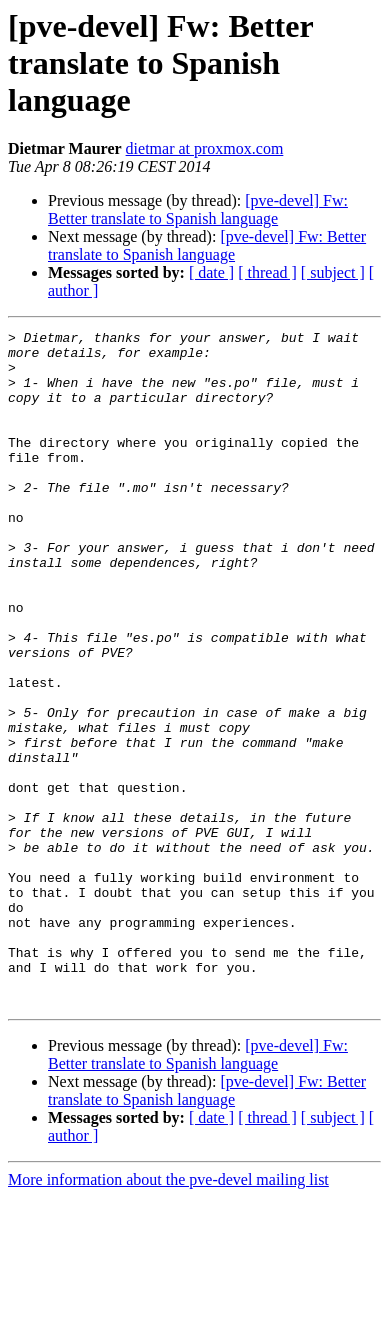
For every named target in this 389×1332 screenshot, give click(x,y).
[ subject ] (333, 272)
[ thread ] (267, 272)
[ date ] (211, 272)
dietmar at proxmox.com (205, 148)
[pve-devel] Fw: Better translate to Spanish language (198, 209)
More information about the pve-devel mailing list (168, 1314)
